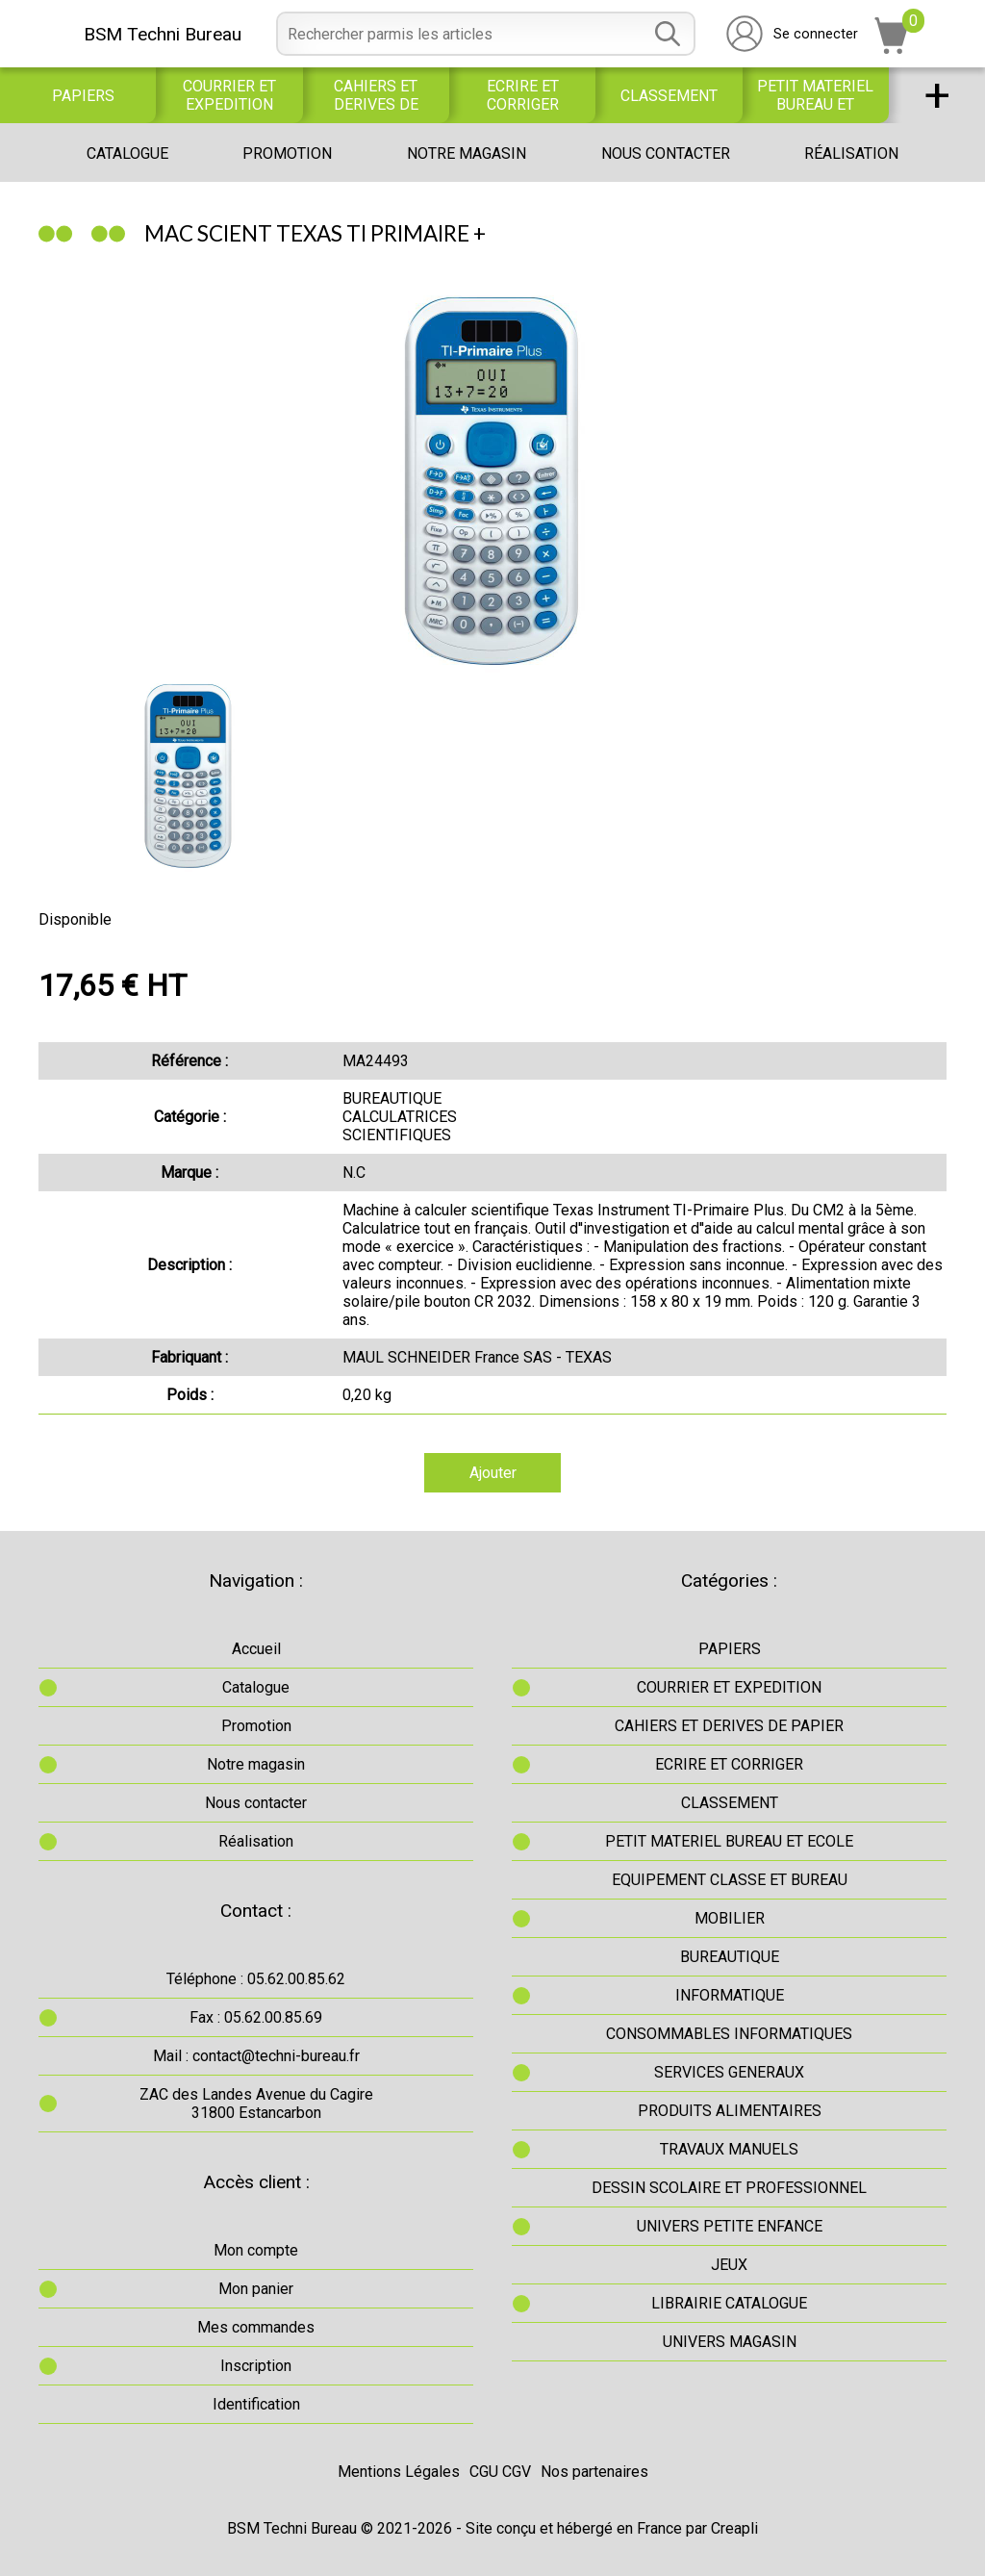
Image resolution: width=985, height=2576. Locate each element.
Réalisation (851, 153)
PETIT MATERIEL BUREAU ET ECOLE (815, 95)
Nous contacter (665, 153)
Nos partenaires (594, 2471)
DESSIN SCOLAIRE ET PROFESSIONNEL (729, 2188)
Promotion (287, 153)
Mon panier (255, 2289)
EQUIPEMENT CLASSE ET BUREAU (729, 1880)
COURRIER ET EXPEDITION (229, 95)
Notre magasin (466, 153)
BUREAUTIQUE (729, 1957)
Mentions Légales (399, 2471)
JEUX (729, 2265)
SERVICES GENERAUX (729, 2072)
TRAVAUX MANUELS (729, 2149)
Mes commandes (256, 2327)
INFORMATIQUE (729, 1995)
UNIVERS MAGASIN (729, 2342)
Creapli (734, 2528)
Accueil (256, 1649)
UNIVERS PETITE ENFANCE (729, 2226)
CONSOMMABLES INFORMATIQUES (729, 2034)
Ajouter (493, 1473)
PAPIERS (83, 96)
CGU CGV (500, 2471)
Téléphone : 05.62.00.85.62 (255, 1979)
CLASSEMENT (669, 96)
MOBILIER (730, 1918)
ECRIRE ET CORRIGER (523, 95)
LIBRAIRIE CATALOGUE (729, 2303)
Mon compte (256, 2250)
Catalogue (127, 153)
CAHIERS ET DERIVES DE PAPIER (376, 95)
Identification (256, 2404)
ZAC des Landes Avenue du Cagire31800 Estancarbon (256, 2103)
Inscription (255, 2366)
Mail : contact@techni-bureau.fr (256, 2056)
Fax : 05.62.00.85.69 (255, 2017)
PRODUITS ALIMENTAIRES (729, 2111)
